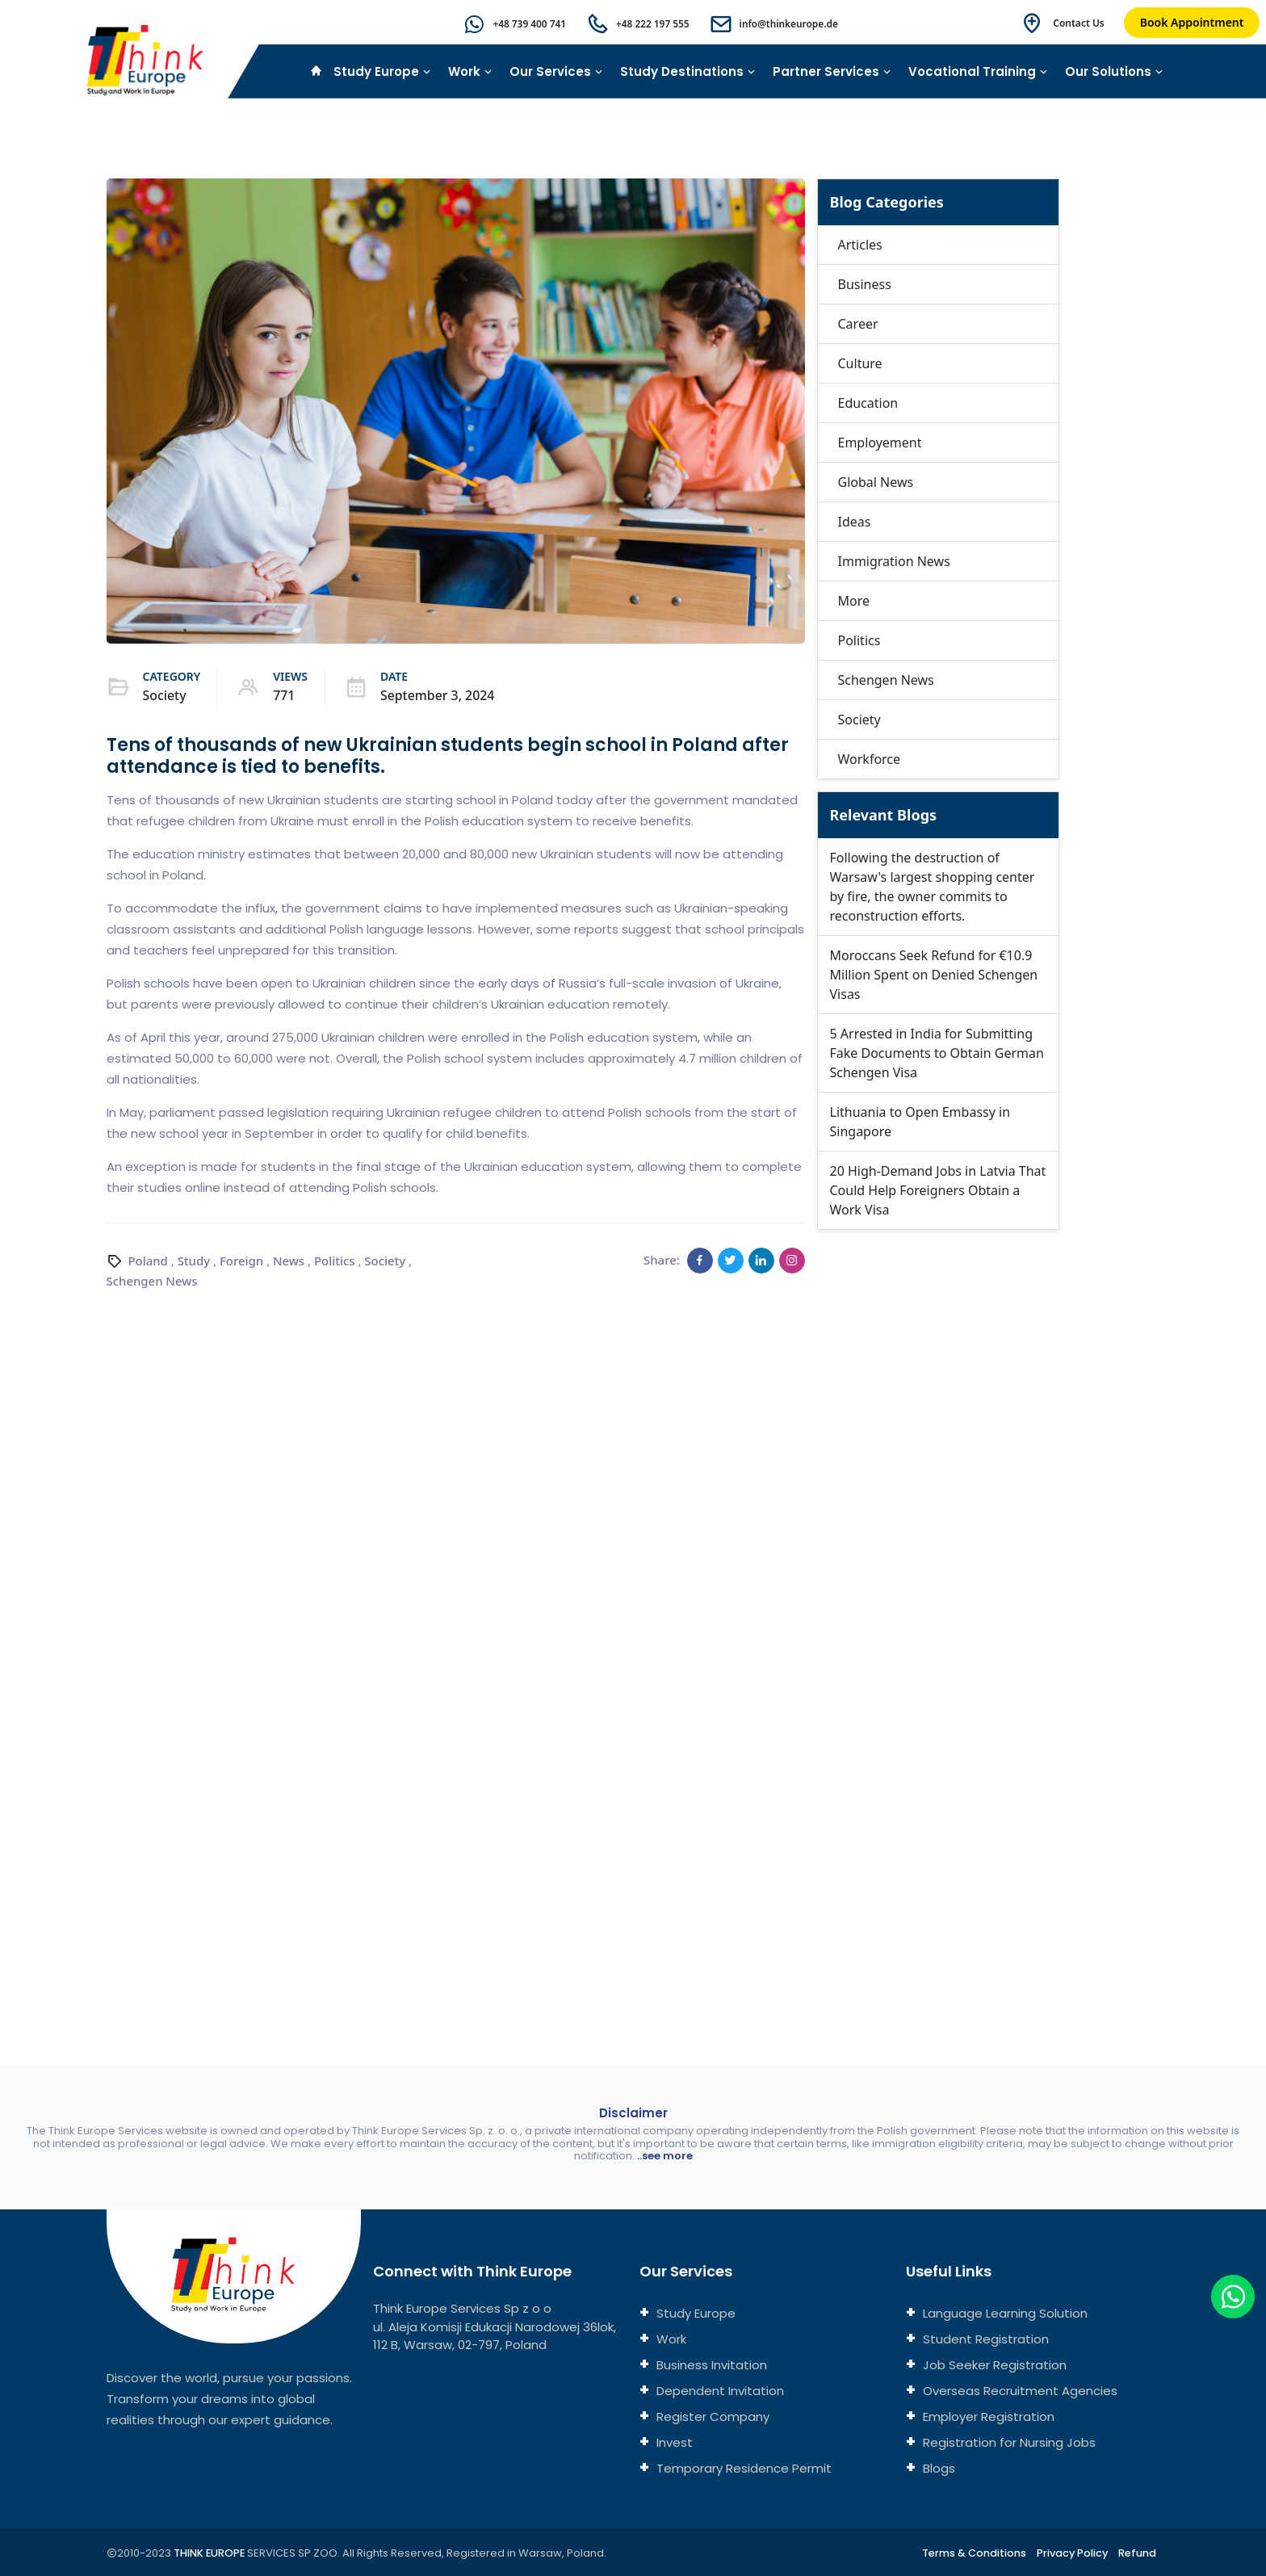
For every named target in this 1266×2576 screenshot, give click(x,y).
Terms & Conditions (971, 2553)
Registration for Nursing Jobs (1008, 2442)
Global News (876, 482)
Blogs (937, 2468)
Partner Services (832, 71)
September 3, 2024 (438, 695)
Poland (148, 1260)
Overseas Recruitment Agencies (1018, 2390)
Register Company (711, 2416)
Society (165, 695)
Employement (880, 442)
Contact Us (1079, 23)
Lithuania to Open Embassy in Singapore (920, 1121)
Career (858, 324)
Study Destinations (688, 71)
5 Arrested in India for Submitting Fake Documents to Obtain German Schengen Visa (937, 1053)
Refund (1137, 2553)
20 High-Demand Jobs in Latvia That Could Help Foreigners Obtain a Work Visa (938, 1190)
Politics (335, 1260)
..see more (665, 2155)
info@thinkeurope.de (788, 24)
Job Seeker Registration (993, 2364)
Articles (860, 245)
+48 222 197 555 (651, 24)
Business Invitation (710, 2364)
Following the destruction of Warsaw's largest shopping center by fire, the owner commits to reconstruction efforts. (932, 887)
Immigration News (894, 561)
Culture (860, 363)
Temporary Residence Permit (742, 2468)
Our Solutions (1114, 71)
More (854, 601)
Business (864, 284)
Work (470, 71)
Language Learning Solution (1004, 2313)
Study (194, 1260)
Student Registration (984, 2339)
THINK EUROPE (211, 2553)
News (289, 1260)
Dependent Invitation (718, 2390)
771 (284, 695)
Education (868, 403)
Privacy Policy (1071, 2553)
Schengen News (153, 1280)
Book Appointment (1192, 22)
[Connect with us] (988, 1611)
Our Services (556, 71)
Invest (673, 2442)
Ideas (854, 522)
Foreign (242, 1260)
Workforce (869, 759)
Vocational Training (978, 71)
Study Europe (382, 71)
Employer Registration (987, 2416)
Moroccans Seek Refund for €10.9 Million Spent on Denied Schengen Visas (934, 974)
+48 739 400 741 (527, 24)
